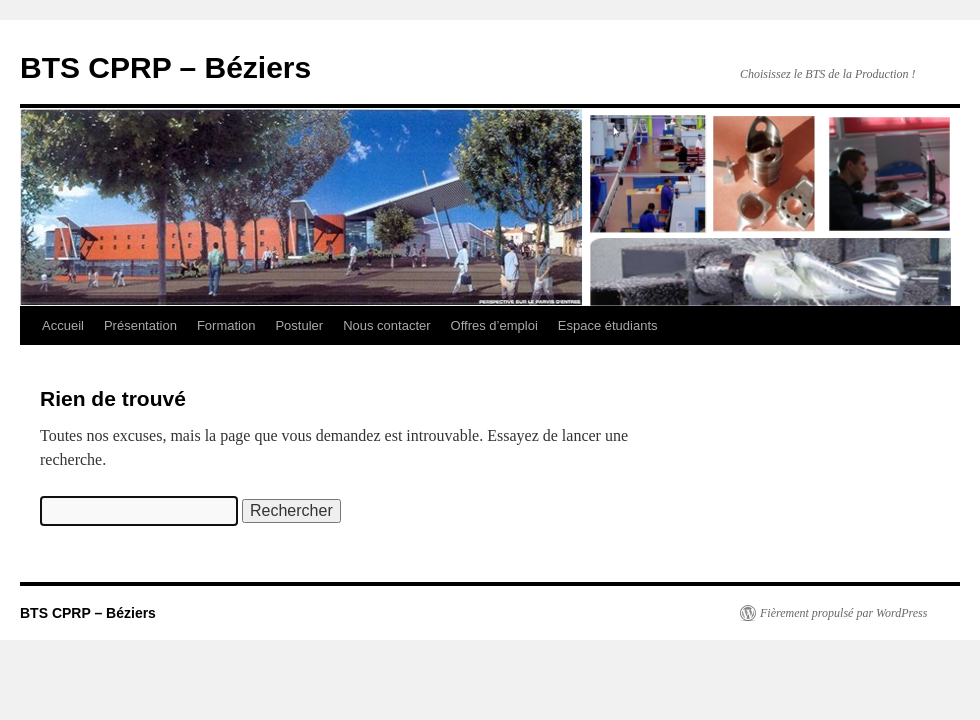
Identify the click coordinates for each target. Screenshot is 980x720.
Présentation (140, 325)
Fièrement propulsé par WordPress (843, 613)
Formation (226, 325)
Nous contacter (386, 325)
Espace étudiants (608, 325)
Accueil (63, 325)
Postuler (299, 325)
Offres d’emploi (494, 325)
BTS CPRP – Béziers (165, 67)
